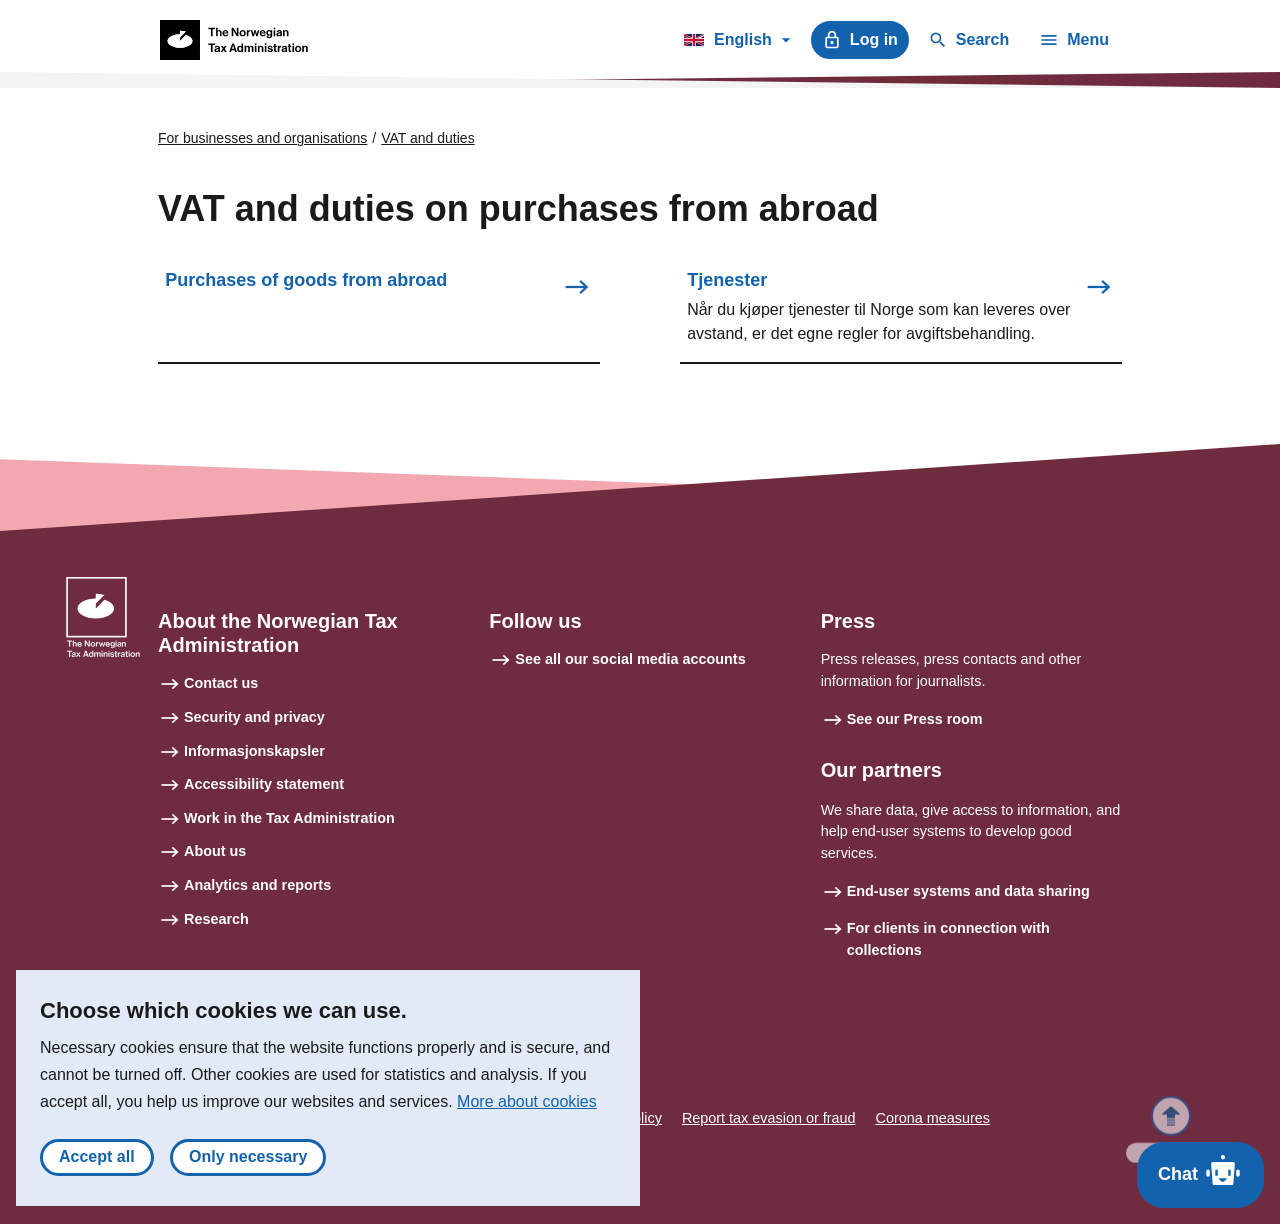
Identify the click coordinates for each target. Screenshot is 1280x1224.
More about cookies (527, 1107)
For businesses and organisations (262, 138)
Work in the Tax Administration (289, 818)
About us (215, 851)
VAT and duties (427, 138)
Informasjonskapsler (254, 751)
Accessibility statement (264, 784)
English (736, 43)
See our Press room (915, 719)
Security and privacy (254, 717)
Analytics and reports (257, 885)
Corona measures (933, 1118)
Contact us (221, 683)
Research (216, 919)
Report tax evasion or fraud (769, 1118)
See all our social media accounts (630, 659)
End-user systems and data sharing (968, 891)
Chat (1200, 1170)
